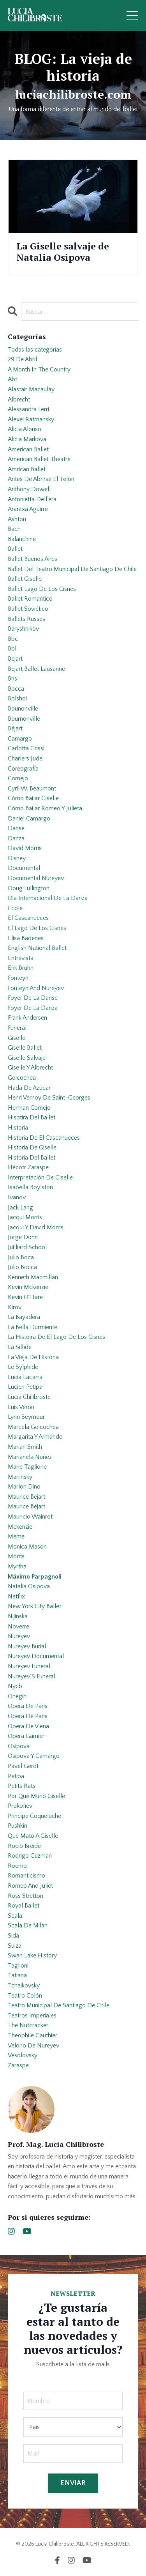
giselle (16, 1037)
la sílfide (20, 1347)
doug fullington (28, 888)
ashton (17, 519)
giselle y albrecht (30, 1067)
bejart (15, 658)
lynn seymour (26, 1416)
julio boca (21, 1257)
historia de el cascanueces (44, 1137)
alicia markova (27, 439)
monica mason (27, 1546)
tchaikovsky (24, 1985)
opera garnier (26, 1736)
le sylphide (23, 1366)
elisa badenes (26, 938)
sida (13, 1935)
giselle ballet (25, 1047)
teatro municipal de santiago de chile (58, 2005)
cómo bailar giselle (33, 798)
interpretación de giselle (40, 1177)
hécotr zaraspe (28, 1167)
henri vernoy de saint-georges (49, 1097)
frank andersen (27, 1017)
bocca (16, 688)
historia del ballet (31, 1157)
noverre (18, 1626)
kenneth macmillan (33, 1277)
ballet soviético (28, 608)
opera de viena (28, 1726)
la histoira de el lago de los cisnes (56, 1336)
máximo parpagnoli (35, 1576)
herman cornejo (29, 1107)
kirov (14, 1307)
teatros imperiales (32, 2015)
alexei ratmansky (31, 419)
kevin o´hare (25, 1297)
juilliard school (27, 1247)
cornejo (18, 778)
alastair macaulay (31, 389)
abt (12, 379)
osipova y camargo (34, 1755)
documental (24, 868)
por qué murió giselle (36, 1796)
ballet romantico (30, 598)
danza (16, 838)
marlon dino (24, 1486)
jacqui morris (25, 1217)
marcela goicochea (33, 1426)
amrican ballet (27, 469)
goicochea (22, 1077)
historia (18, 1127)
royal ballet (23, 1905)
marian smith (25, 1446)
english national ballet (37, 947)
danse (16, 828)
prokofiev (20, 1805)
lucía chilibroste (29, 1396)
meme (16, 1536)
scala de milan (27, 1925)
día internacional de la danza (48, 898)
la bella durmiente (32, 1327)
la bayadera (24, 1317)
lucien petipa (25, 1386)
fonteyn (18, 977)
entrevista (20, 958)
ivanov (17, 1197)
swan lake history (32, 1955)
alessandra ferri (28, 409)
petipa (16, 1776)
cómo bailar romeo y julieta (45, 808)
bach (14, 528)
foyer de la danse (33, 997)
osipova (19, 1746)
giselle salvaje (27, 1057)
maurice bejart (26, 1496)
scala (15, 1915)
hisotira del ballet (31, 1117)
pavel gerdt (23, 1766)
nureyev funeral (29, 1666)
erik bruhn (20, 967)
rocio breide (24, 1845)
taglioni (18, 1965)
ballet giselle (25, 578)
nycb (15, 1686)
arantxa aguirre (28, 509)
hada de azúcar (29, 1087)
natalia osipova (29, 1586)
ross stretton (25, 1895)
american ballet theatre (39, 459)
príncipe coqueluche (34, 1815)
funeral (17, 1027)
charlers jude (25, 758)
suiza (14, 1945)
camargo (20, 738)
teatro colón (25, 1995)
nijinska (18, 1616)
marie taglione (27, 1466)
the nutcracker (28, 2025)
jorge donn (23, 1237)
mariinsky (20, 1476)
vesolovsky (22, 2055)
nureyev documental (36, 1656)
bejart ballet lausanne (36, 668)
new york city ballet (34, 1606)
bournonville (24, 718)
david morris (25, 848)
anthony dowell (29, 489)
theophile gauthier (32, 2035)
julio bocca (22, 1267)
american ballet (28, 449)
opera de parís (27, 1716)
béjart (15, 728)
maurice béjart (26, 1506)
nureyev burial (27, 1646)
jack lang (20, 1207)
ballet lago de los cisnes (42, 588)
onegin (17, 1696)
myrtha (17, 1566)
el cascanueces (28, 917)
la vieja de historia (33, 1357)
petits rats (21, 1785)
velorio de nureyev (33, 2045)
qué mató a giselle (33, 1835)
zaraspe (18, 2065)
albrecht (19, 399)
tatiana (17, 1975)
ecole (15, 908)
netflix (16, 1596)
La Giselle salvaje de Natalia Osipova (62, 251)
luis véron (21, 1407)
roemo (17, 1865)
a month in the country (39, 369)
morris (16, 1556)
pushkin (17, 1825)
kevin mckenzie (28, 1287)
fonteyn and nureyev (36, 988)
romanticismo (26, 1875)
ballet (15, 548)
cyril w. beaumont (32, 788)
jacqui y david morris (35, 1227)
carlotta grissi (26, 748)
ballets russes (26, 618)
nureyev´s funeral (31, 1676)
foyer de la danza (33, 1007)
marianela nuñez (30, 1456)
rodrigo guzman (30, 1855)
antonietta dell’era (32, 499)
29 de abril (22, 359)
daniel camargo (29, 818)
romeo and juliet (30, 1885)
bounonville (23, 708)
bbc (13, 638)
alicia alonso (24, 429)
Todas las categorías (35, 349)
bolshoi (17, 698)
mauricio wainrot (30, 1516)
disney (17, 858)
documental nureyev (36, 878)
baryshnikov (23, 628)
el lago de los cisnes (37, 928)
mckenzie (20, 1526)
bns (12, 678)
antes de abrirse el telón (41, 479)
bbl (12, 648)
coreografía (23, 768)
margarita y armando (35, 1436)
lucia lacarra (25, 1377)
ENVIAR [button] (73, 2483)
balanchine (22, 539)
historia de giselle (32, 1147)
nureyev (19, 1636)
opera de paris (27, 1706)
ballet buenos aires (32, 558)
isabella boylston (30, 1187)
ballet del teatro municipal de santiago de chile (72, 569)
